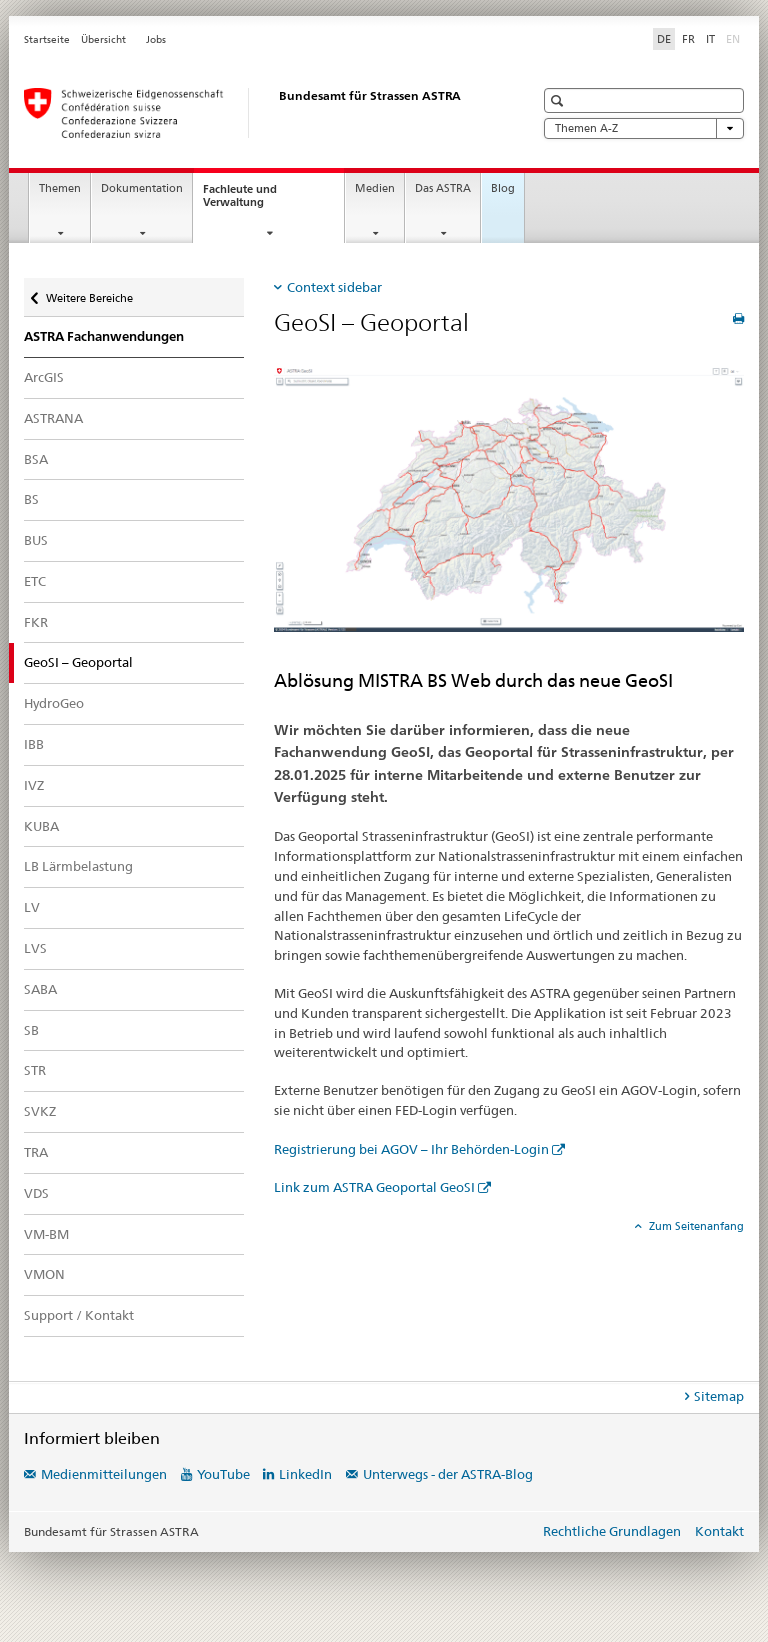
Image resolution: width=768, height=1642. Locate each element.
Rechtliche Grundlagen (612, 1531)
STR (35, 1070)
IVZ (34, 785)
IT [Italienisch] (710, 39)
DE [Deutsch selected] (664, 39)
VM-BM (46, 1234)
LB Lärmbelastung (78, 866)
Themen (60, 188)
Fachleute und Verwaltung (251, 201)
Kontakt (719, 1531)
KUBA (41, 826)
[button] (559, 100)
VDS (36, 1193)
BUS (36, 540)
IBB (34, 744)
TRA (36, 1152)
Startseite (47, 39)
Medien (375, 188)
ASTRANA (53, 418)
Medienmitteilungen (104, 1474)
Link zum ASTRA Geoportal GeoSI (374, 1187)
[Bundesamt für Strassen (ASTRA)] (259, 113)
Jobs (156, 39)
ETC (35, 581)
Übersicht (103, 39)
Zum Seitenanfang (695, 1226)
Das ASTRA (443, 188)
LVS (35, 948)
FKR (36, 622)
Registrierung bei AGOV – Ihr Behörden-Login (411, 1149)
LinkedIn (305, 1474)
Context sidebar (334, 287)
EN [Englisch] (735, 38)
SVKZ (40, 1111)
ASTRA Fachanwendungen (104, 336)
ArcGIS (44, 377)
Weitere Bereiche (89, 293)
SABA (40, 989)
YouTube (223, 1474)
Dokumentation (142, 188)
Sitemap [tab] (719, 1396)
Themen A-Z (644, 128)
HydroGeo (54, 703)
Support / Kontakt (79, 1315)
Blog (503, 188)
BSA (36, 459)
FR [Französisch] (688, 39)
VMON (44, 1274)
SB (31, 1030)
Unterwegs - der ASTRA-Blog (448, 1474)
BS (31, 499)
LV (32, 907)
